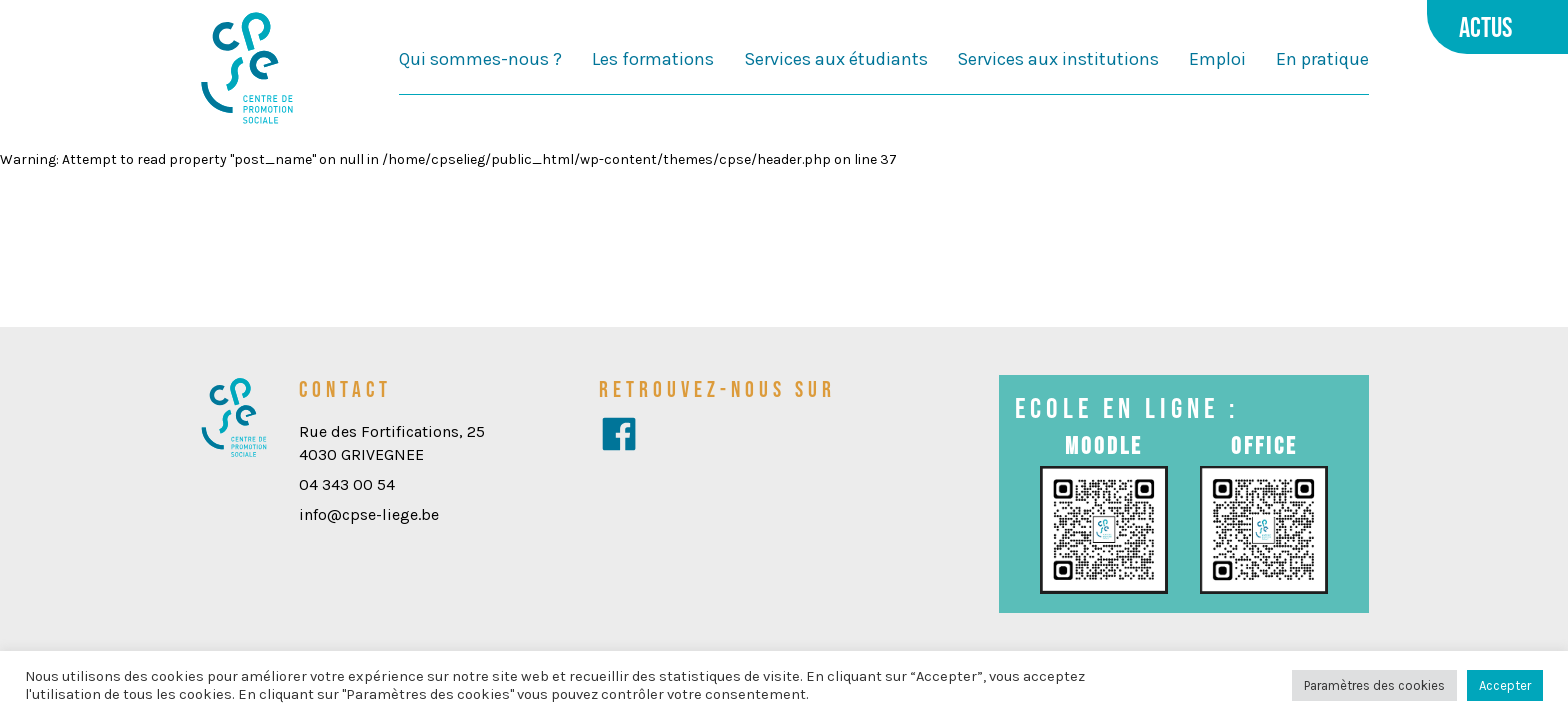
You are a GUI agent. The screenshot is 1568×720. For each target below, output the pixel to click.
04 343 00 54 (347, 484)
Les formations (653, 59)
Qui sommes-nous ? (480, 59)
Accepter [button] (1505, 685)
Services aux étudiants (836, 59)
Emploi (1217, 59)
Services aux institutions (1058, 59)
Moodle (1104, 445)
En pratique (1322, 59)
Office (1264, 445)
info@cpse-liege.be (369, 514)
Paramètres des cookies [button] (1374, 685)
